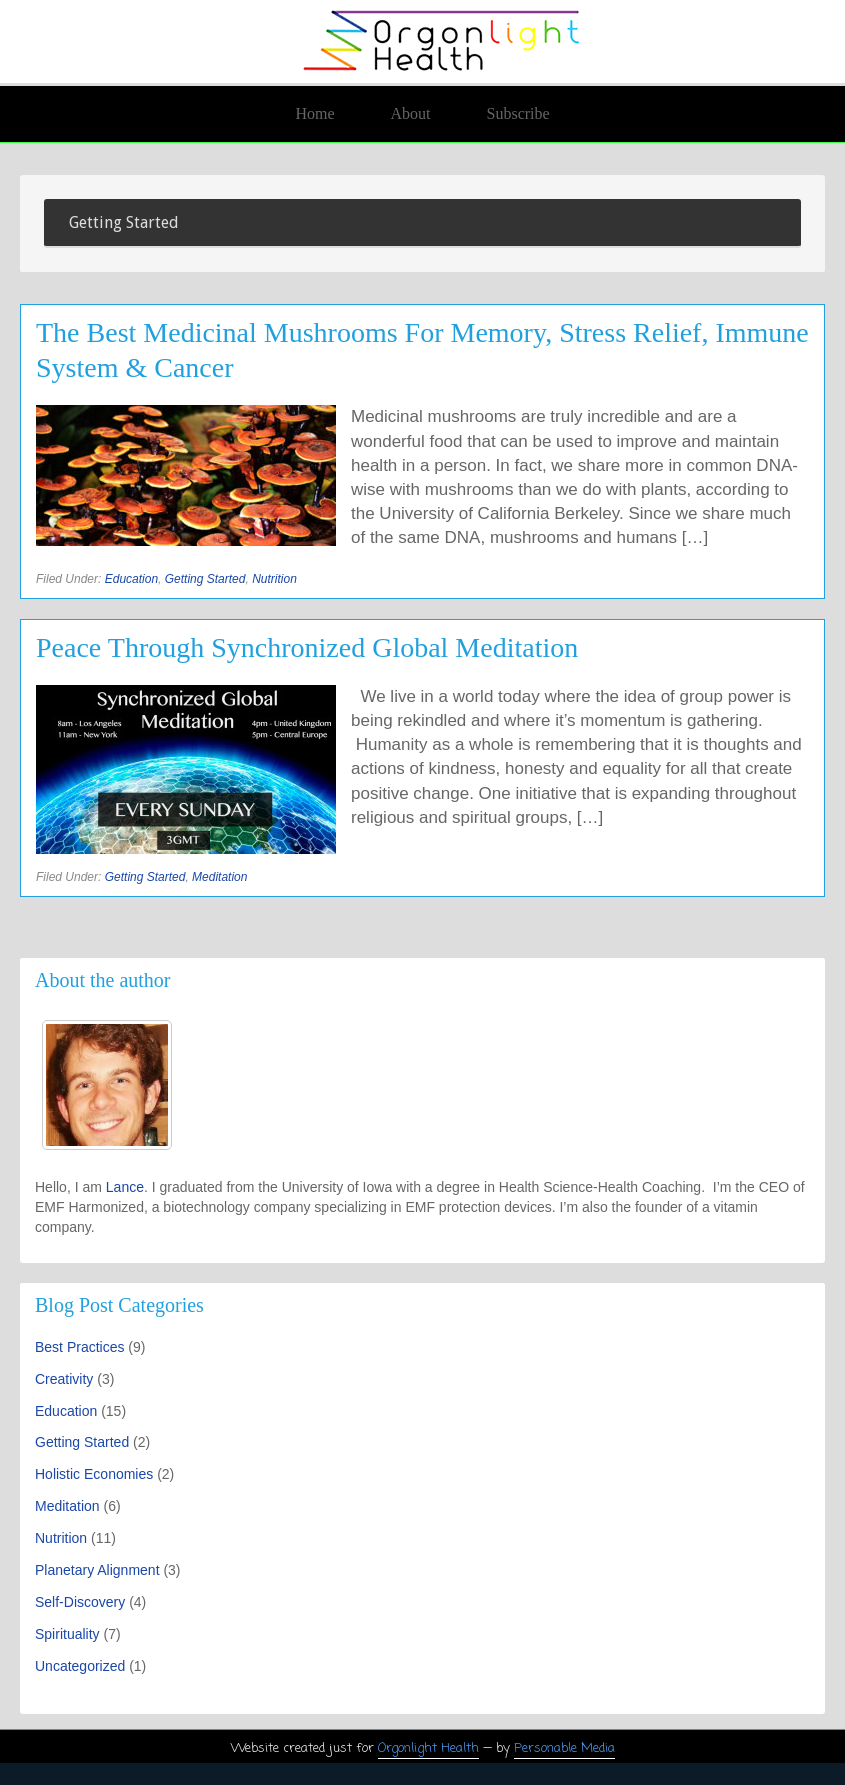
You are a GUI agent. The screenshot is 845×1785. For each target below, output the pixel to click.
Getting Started (205, 579)
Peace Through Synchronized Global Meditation (307, 647)
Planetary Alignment (97, 1570)
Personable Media (564, 1748)
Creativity (64, 1379)
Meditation (219, 877)
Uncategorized (80, 1666)
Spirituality (67, 1634)
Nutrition (274, 579)
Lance (125, 1187)
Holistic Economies (94, 1474)
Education (131, 579)
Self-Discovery (80, 1602)
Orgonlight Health (428, 1748)
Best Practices (79, 1347)
